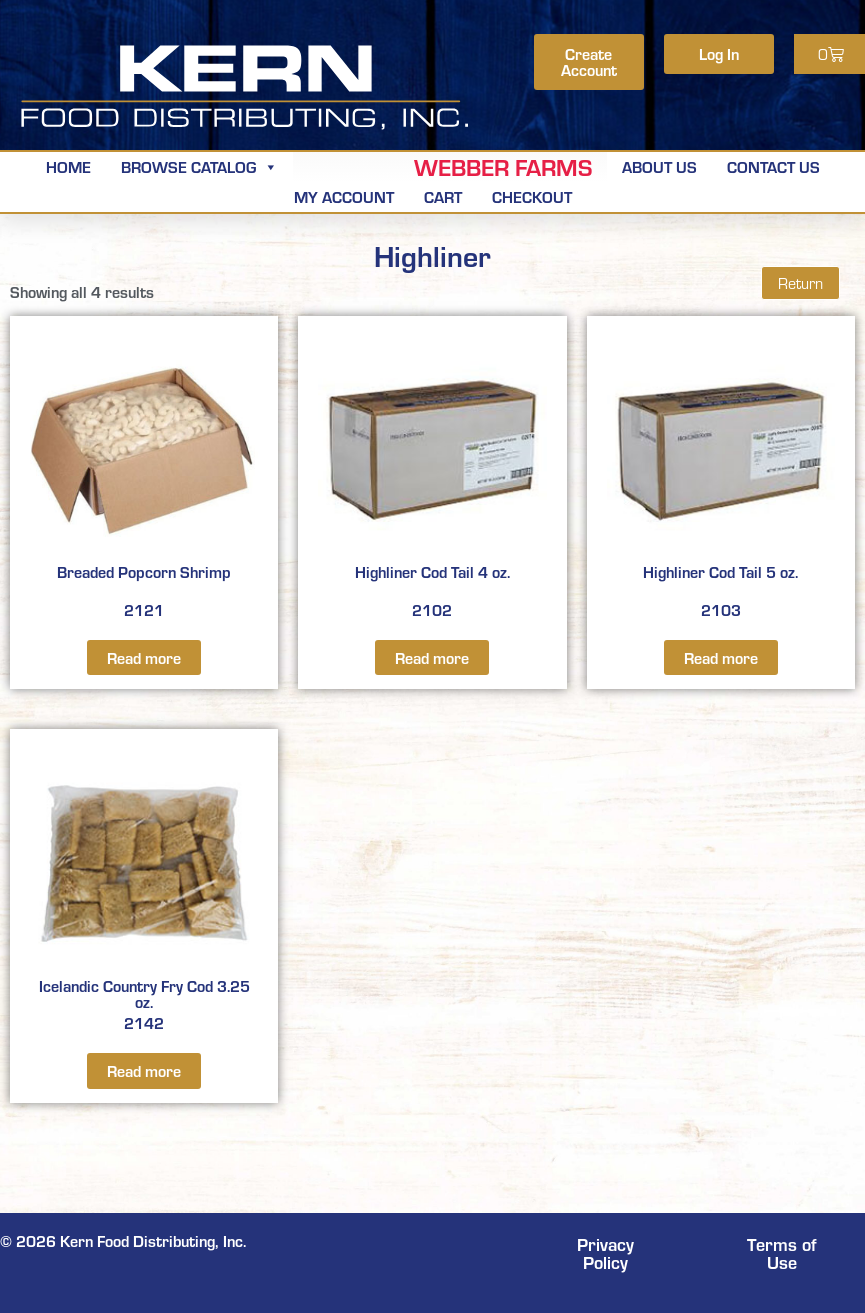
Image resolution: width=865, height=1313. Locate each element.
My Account (344, 196)
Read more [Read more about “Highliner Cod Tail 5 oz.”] (721, 657)
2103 (721, 477)
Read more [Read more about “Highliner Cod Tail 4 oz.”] (432, 657)
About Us (659, 166)
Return (800, 282)
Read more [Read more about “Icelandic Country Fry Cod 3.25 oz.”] (144, 1070)
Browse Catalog (199, 166)
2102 (432, 477)
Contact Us (773, 166)
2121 (144, 477)
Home (68, 166)
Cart (443, 196)
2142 (144, 890)
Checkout (532, 196)
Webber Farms (503, 167)
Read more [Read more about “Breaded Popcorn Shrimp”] (144, 657)
